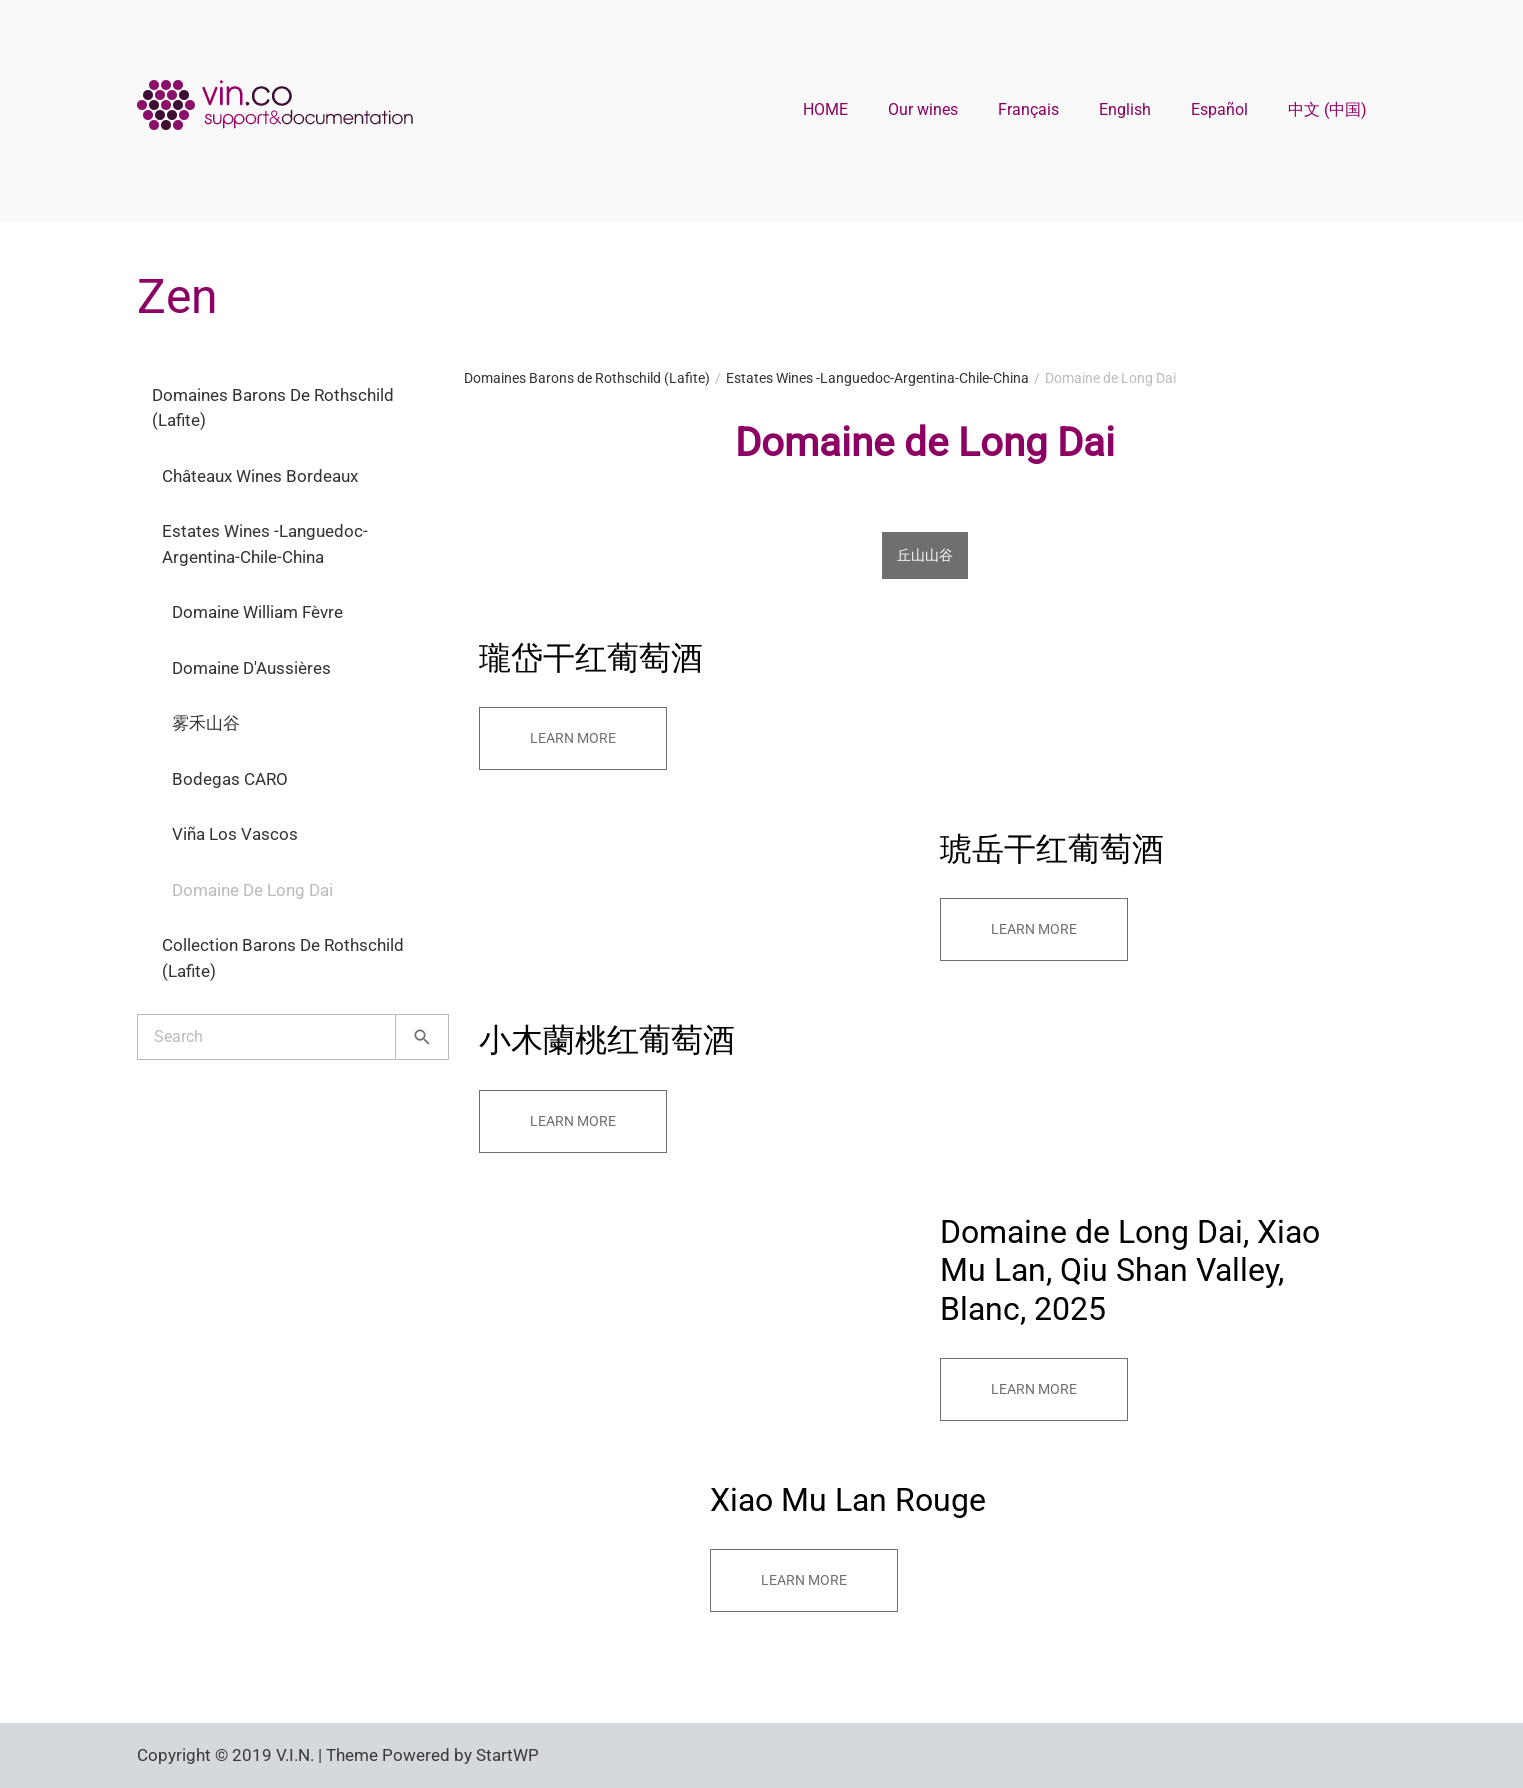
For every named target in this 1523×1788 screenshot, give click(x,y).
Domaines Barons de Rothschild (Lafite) (273, 408)
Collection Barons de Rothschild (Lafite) (283, 958)
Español (1219, 109)
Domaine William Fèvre (257, 612)
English (1125, 109)
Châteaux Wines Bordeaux (260, 476)
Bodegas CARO (230, 779)
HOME (825, 109)
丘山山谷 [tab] (925, 555)
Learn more (573, 738)
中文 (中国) (1327, 109)
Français (1028, 109)
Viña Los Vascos (235, 834)
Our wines (923, 109)
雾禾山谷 (206, 723)
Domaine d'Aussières (251, 668)
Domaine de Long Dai (252, 890)
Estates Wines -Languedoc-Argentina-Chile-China (265, 544)
